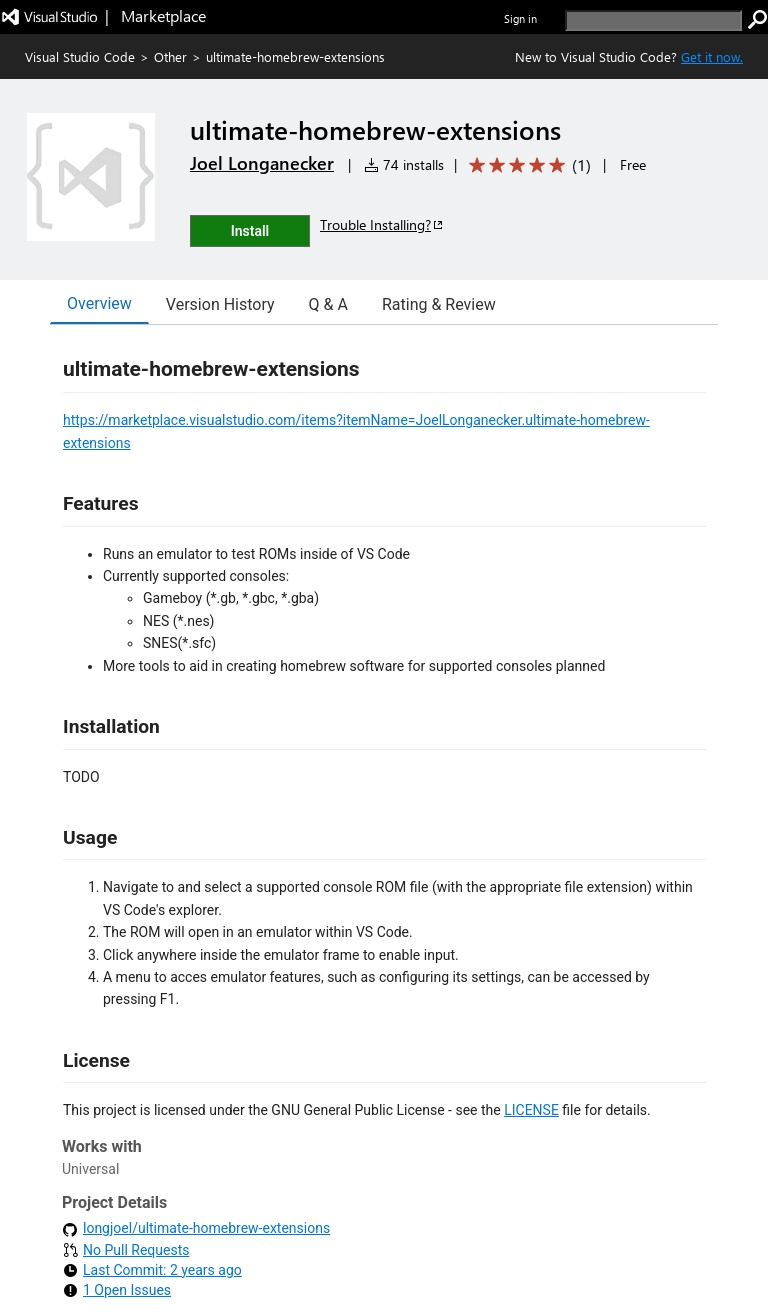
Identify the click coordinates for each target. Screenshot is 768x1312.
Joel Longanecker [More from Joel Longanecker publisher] (262, 163)
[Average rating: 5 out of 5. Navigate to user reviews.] (526, 165)
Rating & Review (439, 304)
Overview (99, 303)
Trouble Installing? (382, 224)
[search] (653, 20)
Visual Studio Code (80, 56)
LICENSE (531, 1110)
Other (170, 56)
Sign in (520, 18)
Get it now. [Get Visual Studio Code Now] (712, 56)
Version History (220, 304)
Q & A (328, 304)
